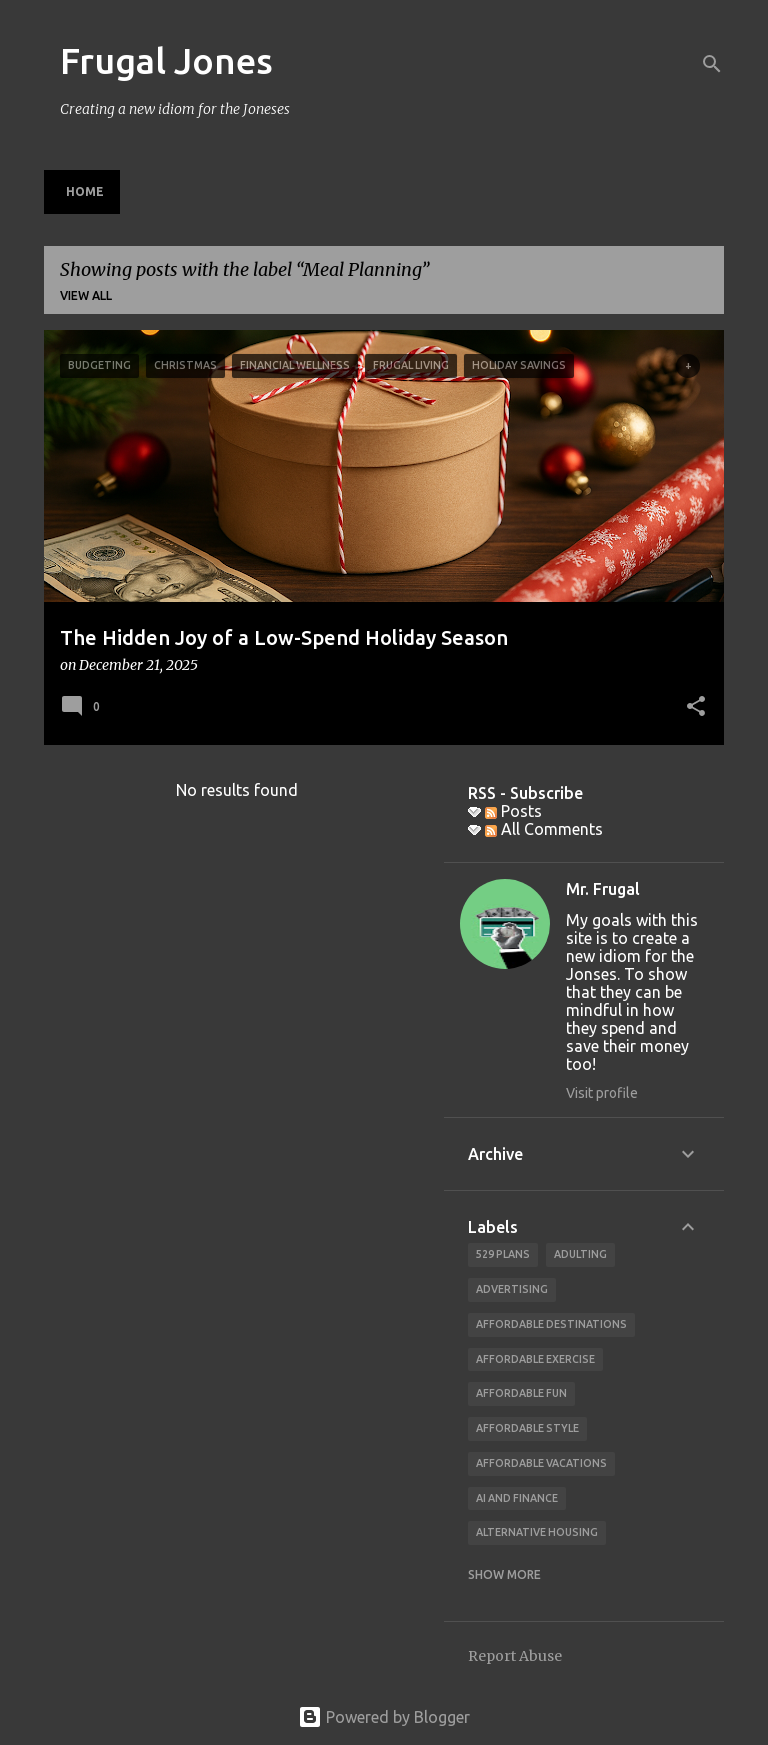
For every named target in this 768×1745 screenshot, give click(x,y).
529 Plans (503, 1254)
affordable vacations (541, 1463)
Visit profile (602, 1093)
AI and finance (517, 1498)
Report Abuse (515, 1656)
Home (85, 191)
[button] (696, 708)
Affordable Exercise (535, 1359)
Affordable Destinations (551, 1324)
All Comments (544, 829)
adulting (580, 1254)
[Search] (712, 64)
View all (86, 295)
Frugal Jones (166, 60)
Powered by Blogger (384, 1717)
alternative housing (537, 1532)
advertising (512, 1289)
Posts (513, 811)
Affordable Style (527, 1428)
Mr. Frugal (603, 889)
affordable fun (521, 1393)
